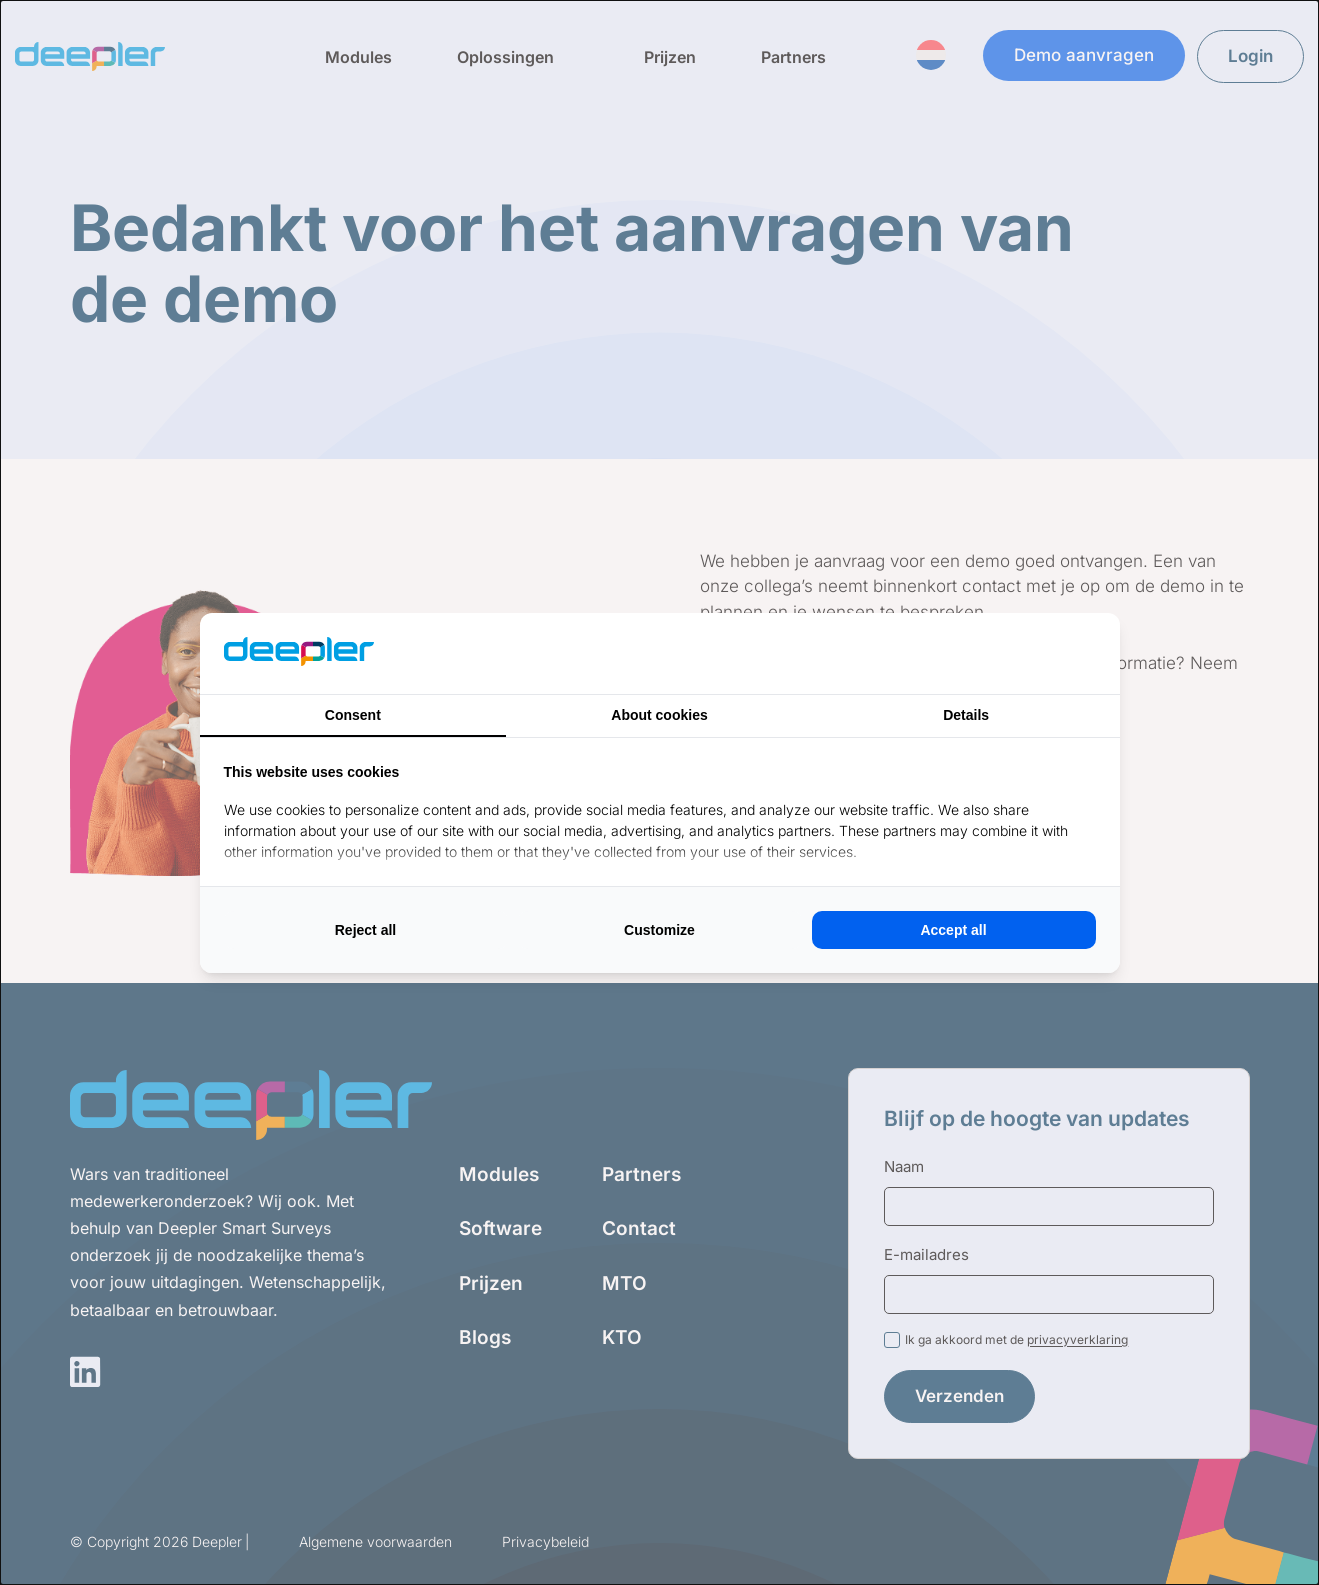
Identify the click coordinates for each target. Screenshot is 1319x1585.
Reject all (365, 930)
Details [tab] (966, 715)
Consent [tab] (353, 715)
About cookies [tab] (659, 715)
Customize (659, 930)
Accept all (953, 930)
